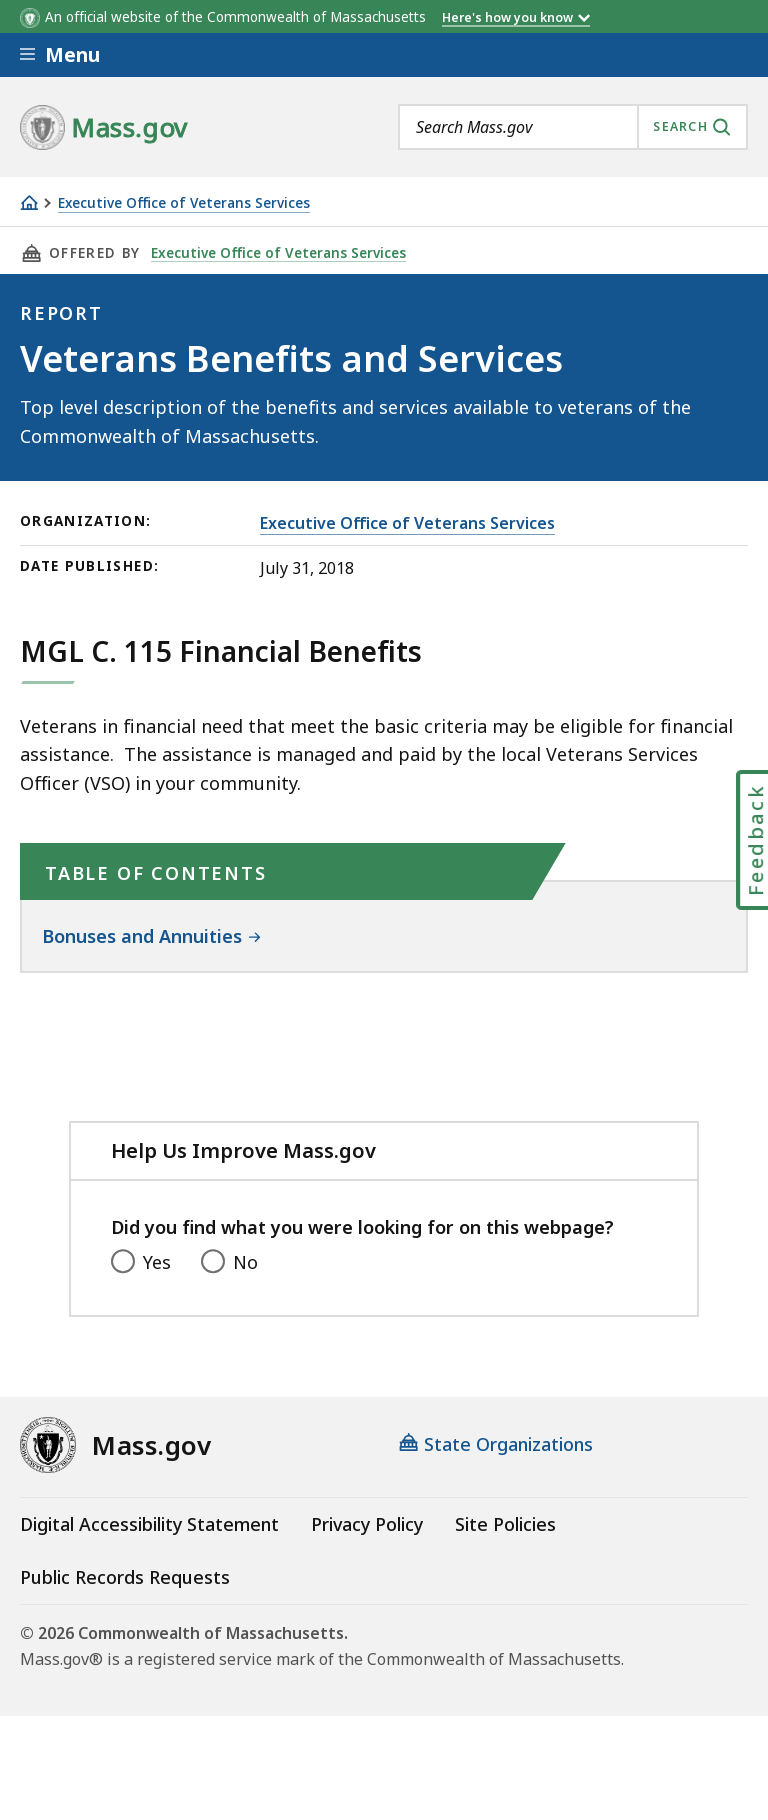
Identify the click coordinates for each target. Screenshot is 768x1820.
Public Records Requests (125, 1577)
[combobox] (573, 127)
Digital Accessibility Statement (149, 1524)
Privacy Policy (367, 1524)
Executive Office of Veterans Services (184, 203)
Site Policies (505, 1524)
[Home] (29, 202)
